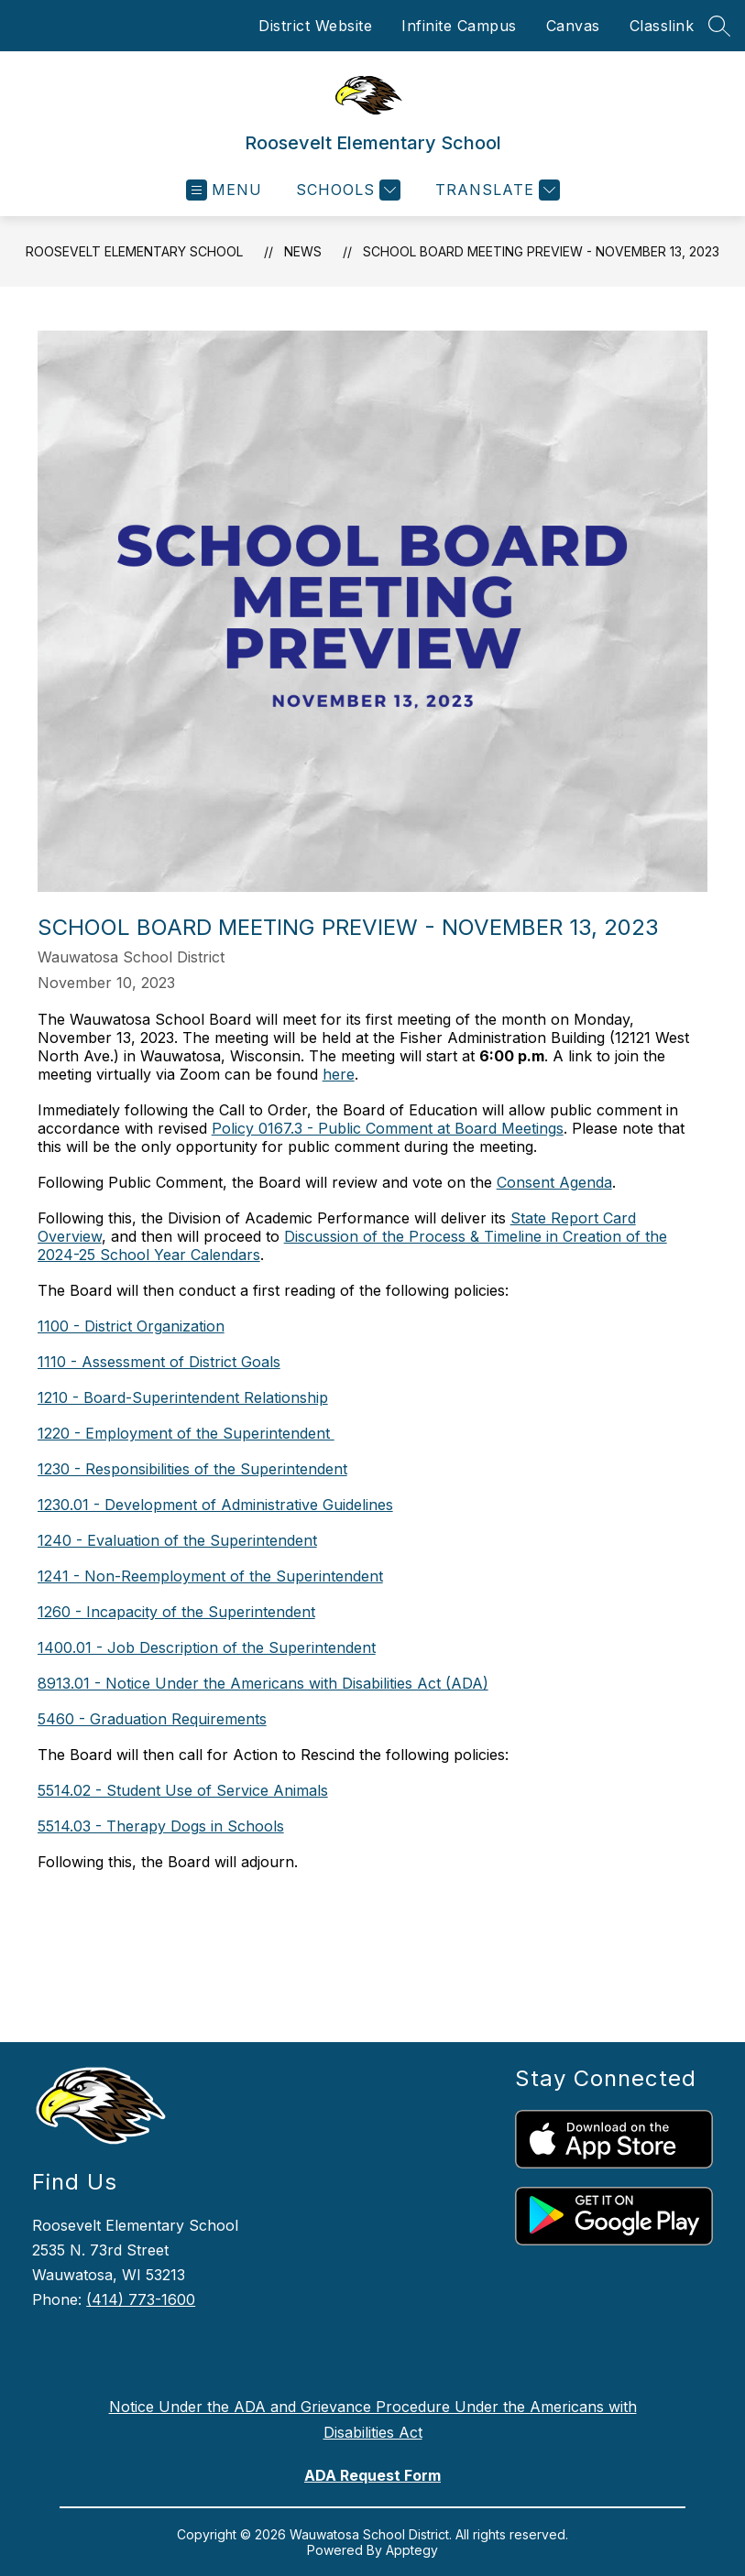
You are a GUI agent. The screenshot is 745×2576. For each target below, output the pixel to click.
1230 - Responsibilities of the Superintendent (192, 1469)
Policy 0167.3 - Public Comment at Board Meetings (388, 1128)
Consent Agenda (554, 1182)
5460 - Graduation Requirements (152, 1719)
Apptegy (412, 2550)
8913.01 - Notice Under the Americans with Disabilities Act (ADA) (263, 1683)
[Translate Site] (495, 190)
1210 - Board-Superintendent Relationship (183, 1397)
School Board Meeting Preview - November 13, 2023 (541, 251)
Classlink (662, 25)
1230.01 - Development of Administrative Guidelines (215, 1504)
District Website (315, 25)
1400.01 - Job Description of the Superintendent (207, 1647)
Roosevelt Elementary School (134, 251)
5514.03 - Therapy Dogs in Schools (161, 1826)
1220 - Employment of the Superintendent (186, 1433)
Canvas (573, 25)
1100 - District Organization (131, 1326)
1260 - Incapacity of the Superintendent (176, 1612)
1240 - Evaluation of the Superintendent (177, 1540)
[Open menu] (224, 190)
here (339, 1074)
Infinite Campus (459, 25)
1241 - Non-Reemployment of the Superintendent (210, 1576)
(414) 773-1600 (140, 2299)
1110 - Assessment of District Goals (159, 1362)
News (303, 251)
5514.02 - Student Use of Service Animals (183, 1790)
